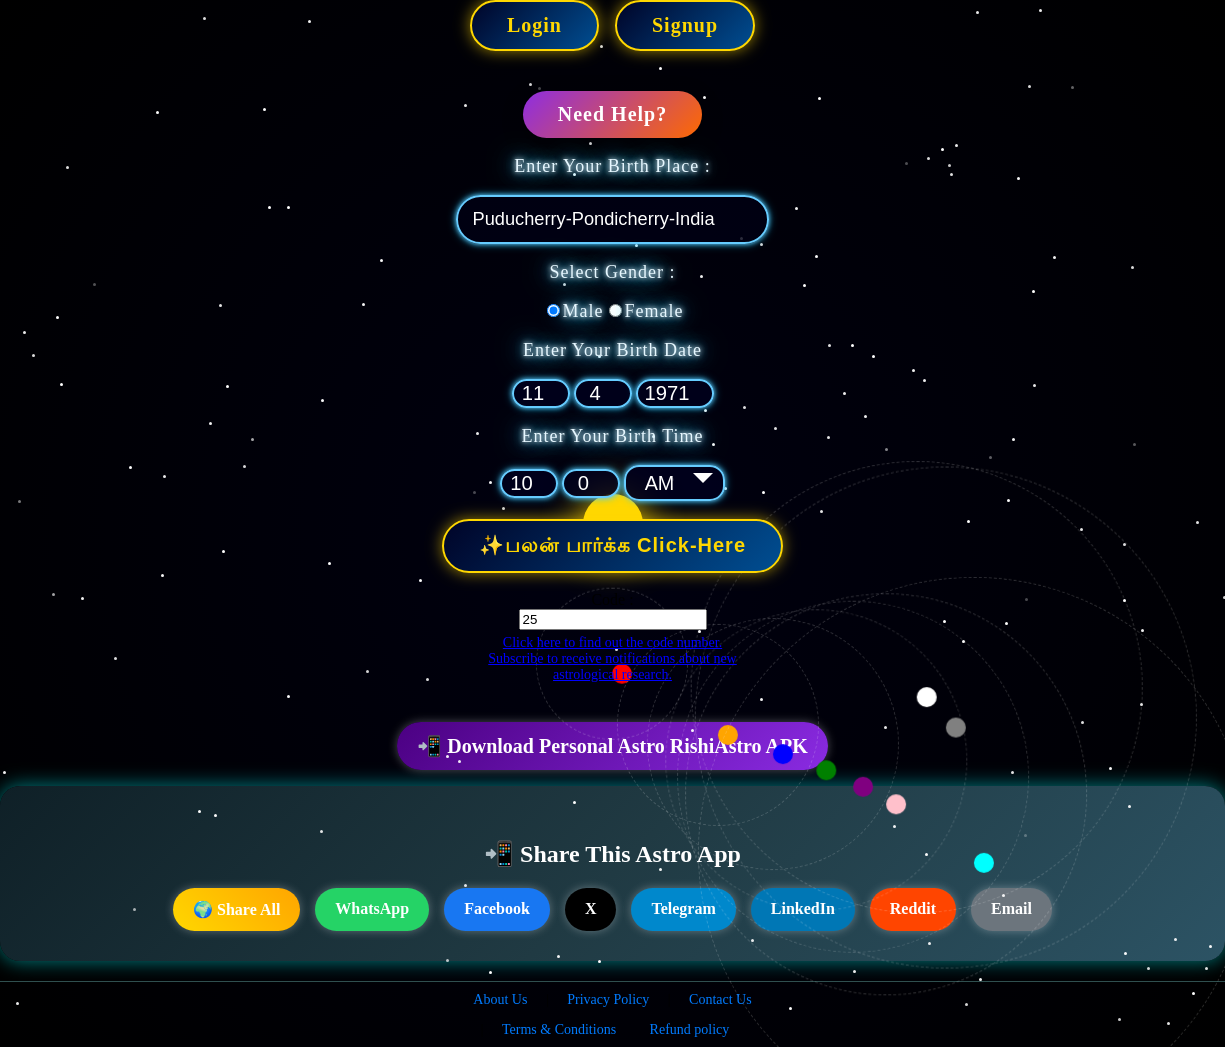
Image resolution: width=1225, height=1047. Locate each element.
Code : (612, 598)
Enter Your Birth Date (612, 350)
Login (534, 25)
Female (654, 311)
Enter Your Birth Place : (612, 166)
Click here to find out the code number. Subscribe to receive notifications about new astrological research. (612, 657)
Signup (685, 25)
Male (583, 311)
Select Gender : (613, 272)
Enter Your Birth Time (612, 436)
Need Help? (612, 114)
